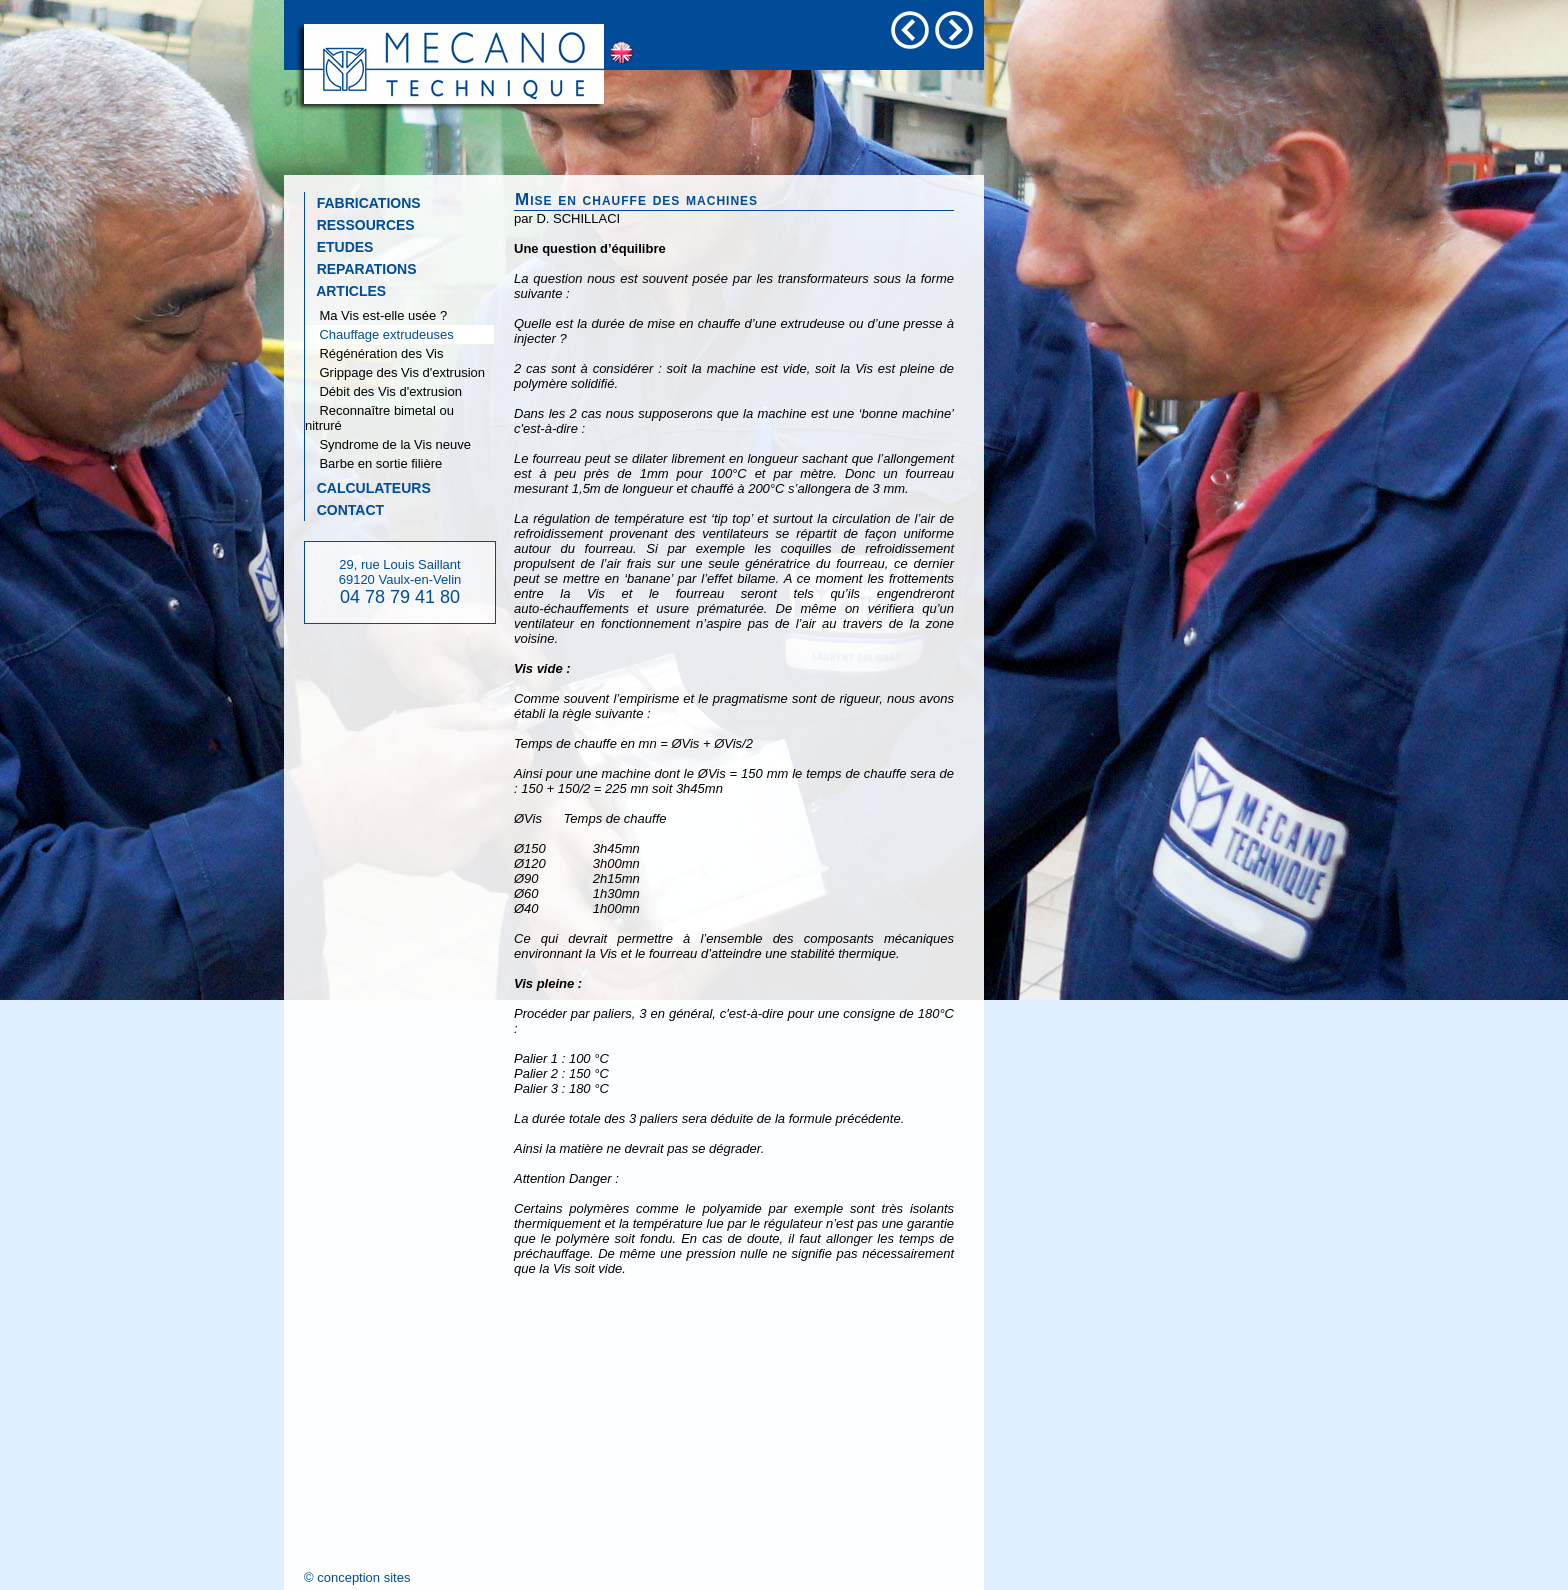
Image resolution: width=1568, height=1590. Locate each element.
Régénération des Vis (374, 353)
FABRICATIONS (363, 203)
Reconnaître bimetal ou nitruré (379, 418)
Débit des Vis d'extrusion (383, 391)
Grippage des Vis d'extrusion (395, 372)
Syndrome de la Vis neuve (388, 444)
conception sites (363, 1577)
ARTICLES (345, 291)
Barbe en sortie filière (373, 463)
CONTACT (344, 510)
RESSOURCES (360, 225)
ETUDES (339, 247)
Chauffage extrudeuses (379, 334)
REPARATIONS (361, 269)
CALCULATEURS (368, 488)
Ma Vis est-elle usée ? (376, 315)
